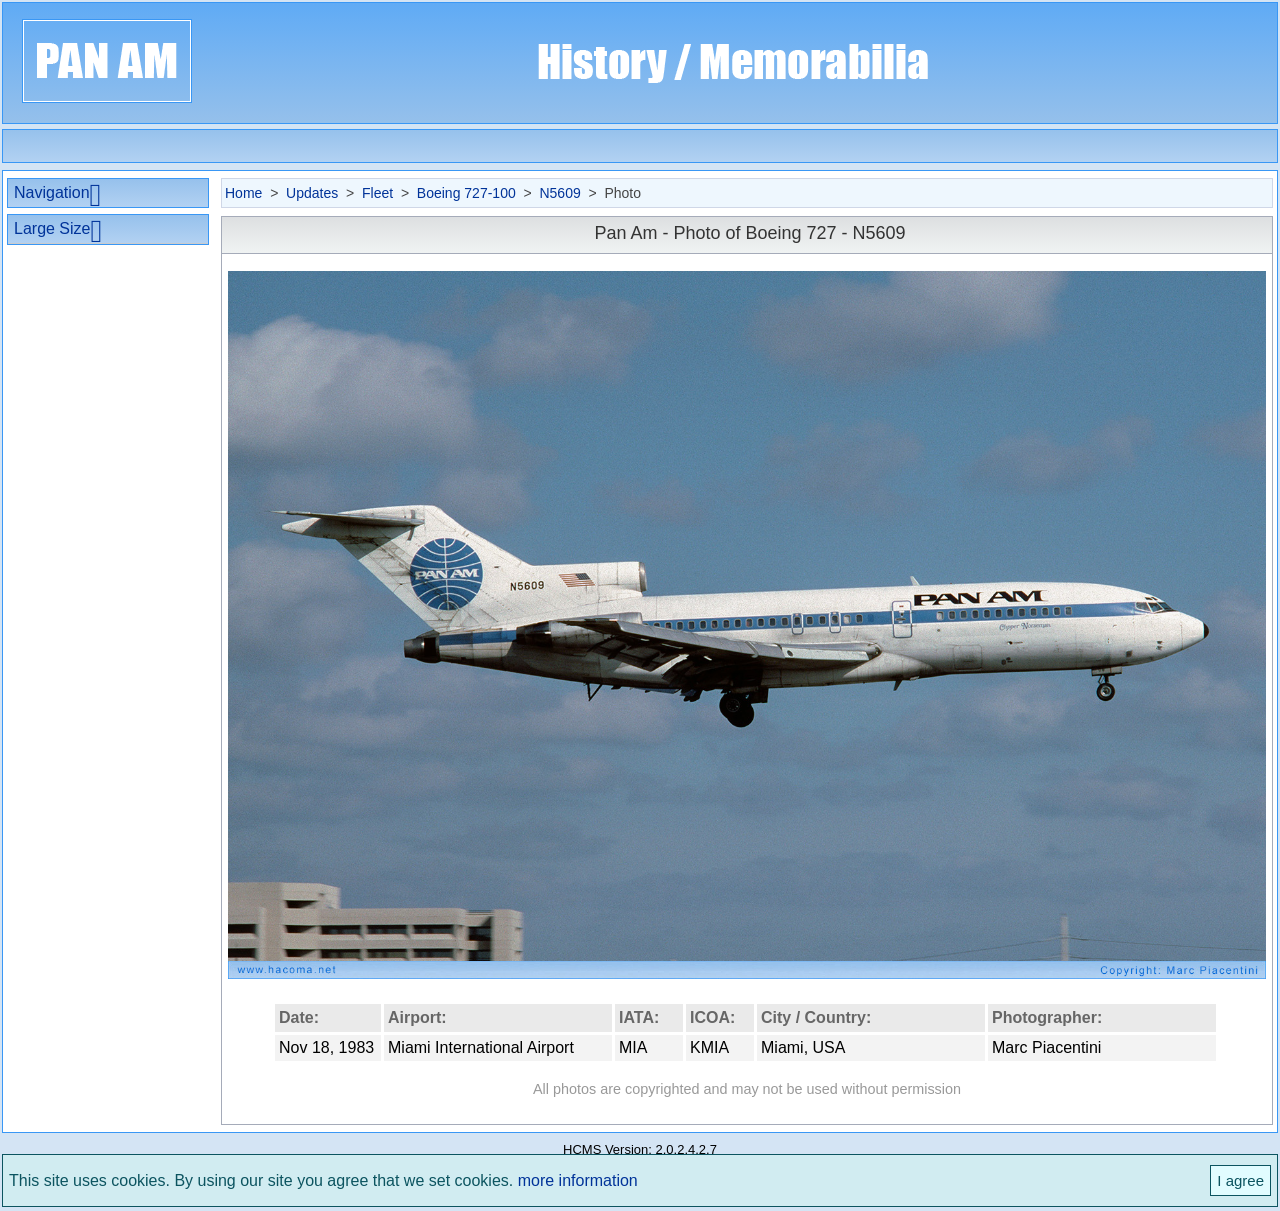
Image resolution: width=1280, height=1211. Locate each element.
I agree (1240, 1180)
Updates (312, 193)
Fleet (377, 193)
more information (578, 1180)
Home (243, 193)
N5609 (559, 193)
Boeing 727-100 (466, 193)
